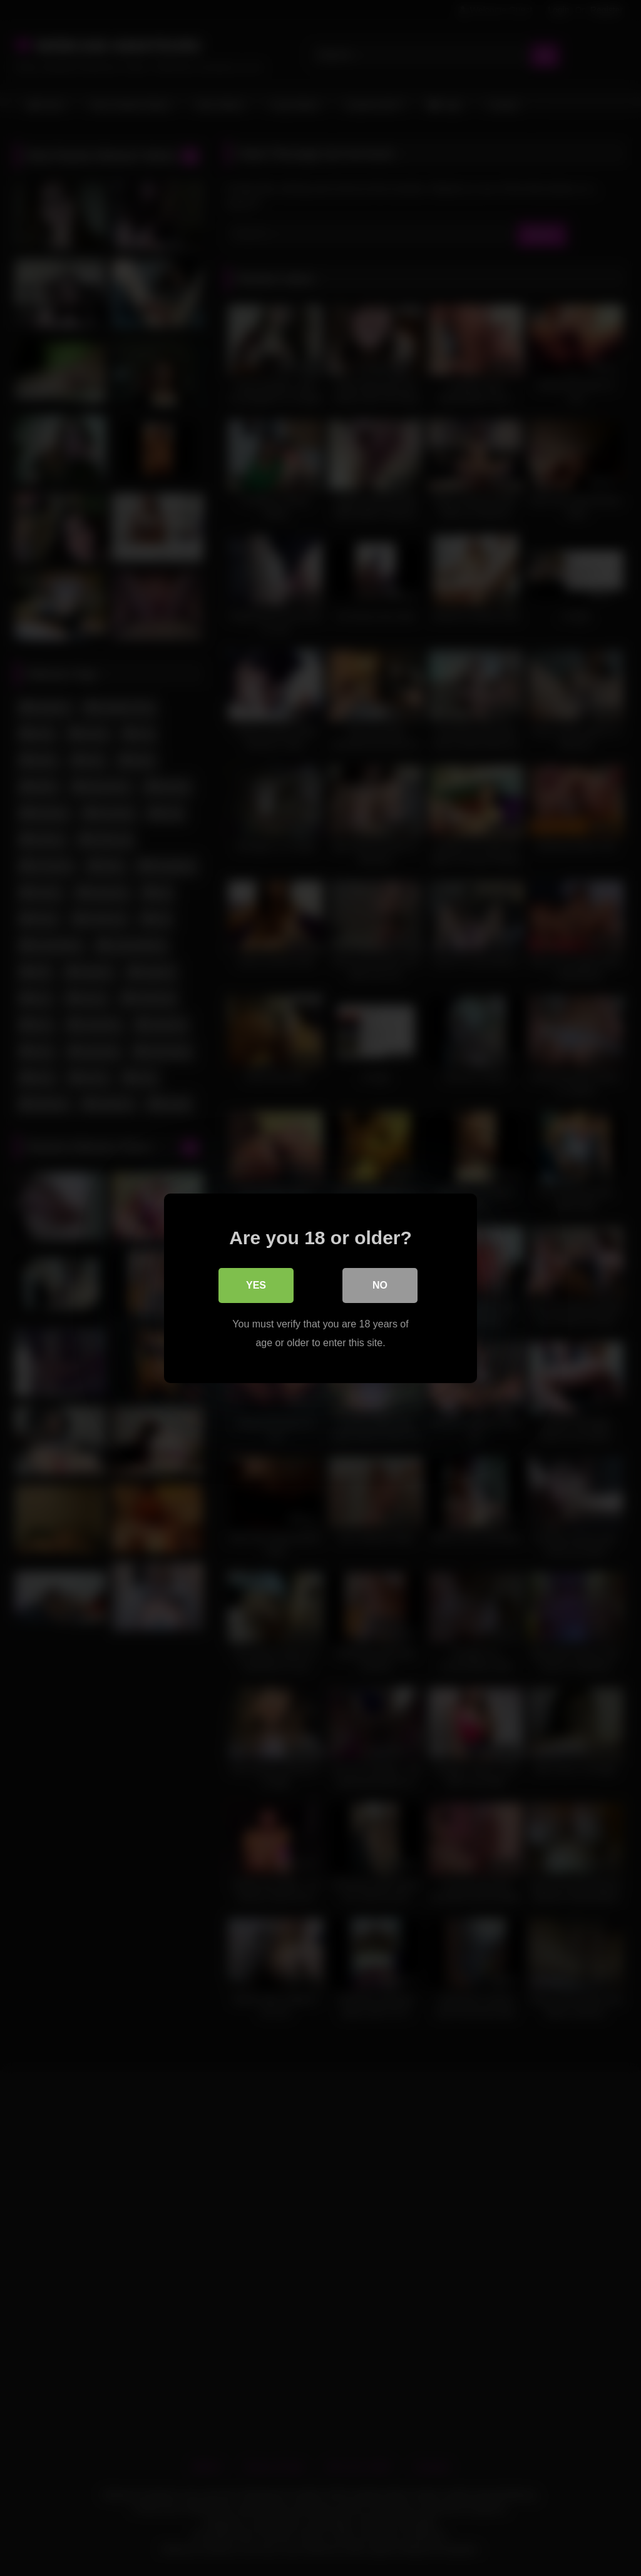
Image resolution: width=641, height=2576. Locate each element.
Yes (256, 1284)
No (379, 1284)
